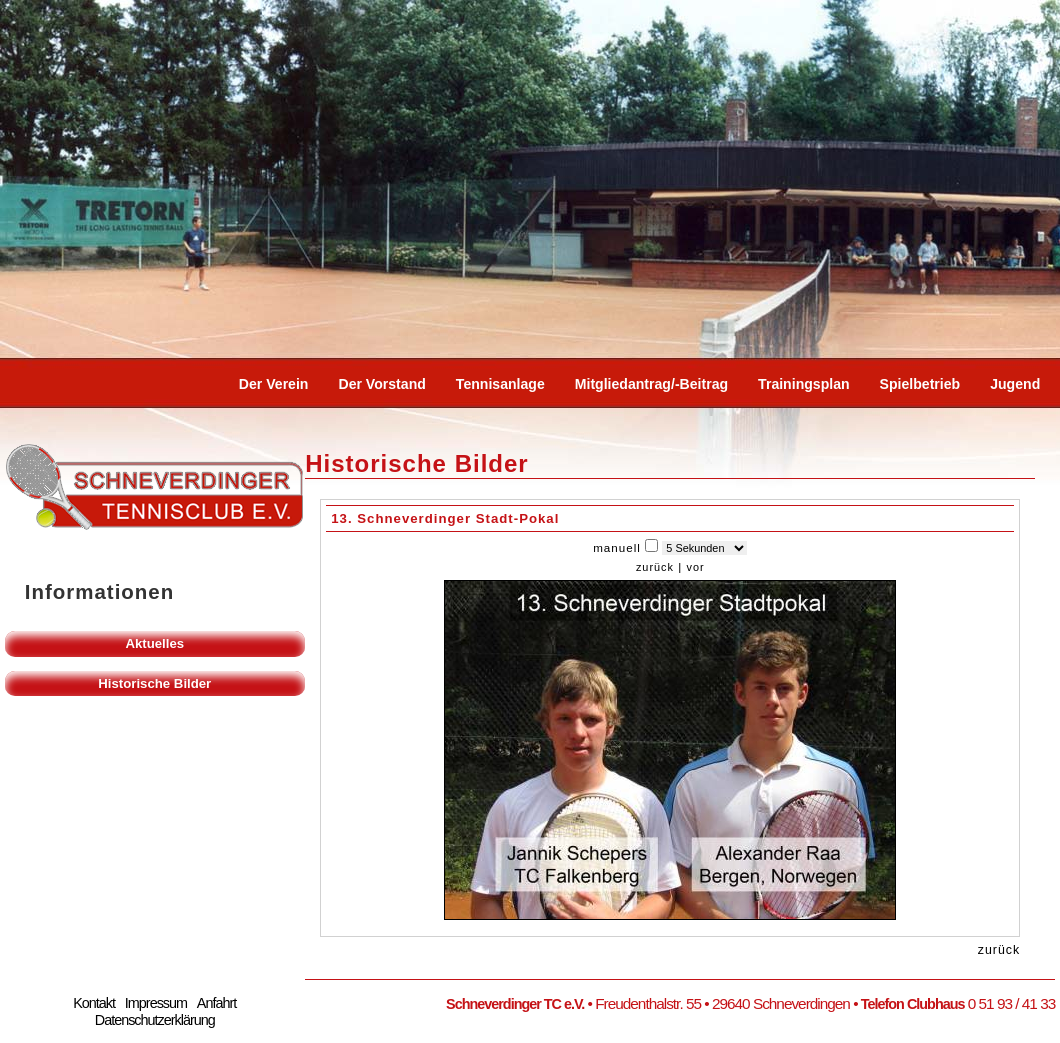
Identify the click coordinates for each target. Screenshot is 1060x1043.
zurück (655, 567)
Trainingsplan (804, 384)
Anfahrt (216, 1003)
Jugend (1015, 384)
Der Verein (274, 384)
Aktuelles (154, 643)
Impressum (156, 1003)
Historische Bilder (154, 683)
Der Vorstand (381, 384)
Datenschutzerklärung (155, 1020)
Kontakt (94, 1003)
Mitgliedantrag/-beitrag (651, 384)
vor (695, 567)
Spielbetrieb (920, 384)
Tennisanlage (500, 384)
